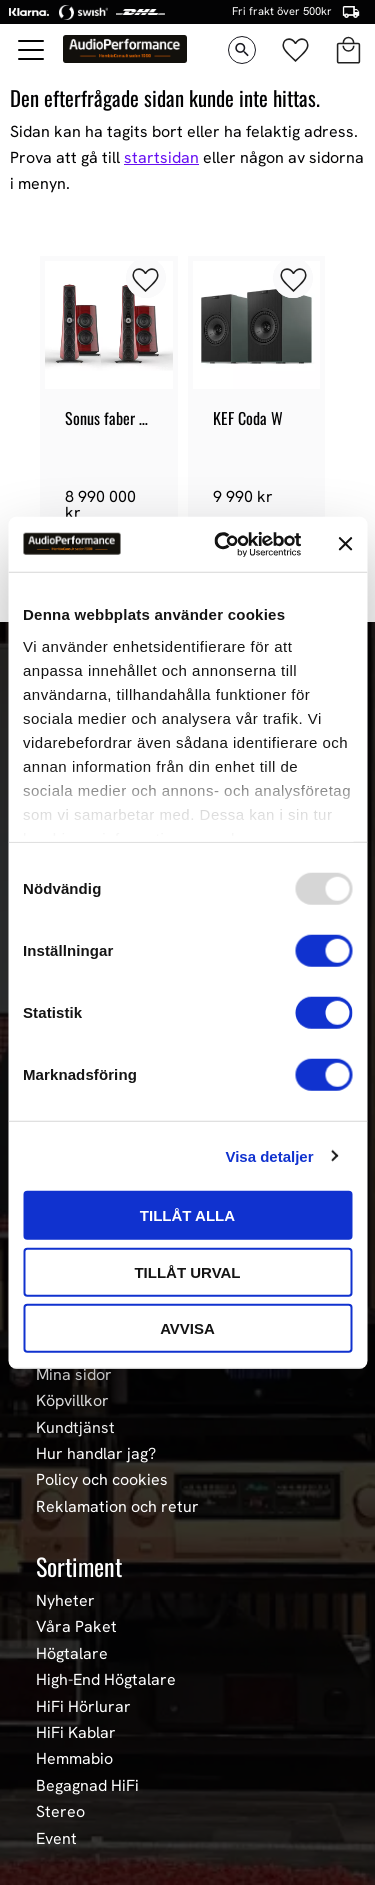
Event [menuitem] (56, 1839)
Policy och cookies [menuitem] (102, 1480)
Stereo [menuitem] (60, 1812)
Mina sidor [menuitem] (74, 1375)
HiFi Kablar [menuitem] (76, 1733)
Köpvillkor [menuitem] (72, 1401)
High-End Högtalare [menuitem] (106, 1680)
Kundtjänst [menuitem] (75, 1428)
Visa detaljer (269, 1155)
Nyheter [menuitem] (65, 1601)
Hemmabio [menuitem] (74, 1759)
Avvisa (187, 1328)
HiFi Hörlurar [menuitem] (83, 1707)
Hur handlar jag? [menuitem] (96, 1454)
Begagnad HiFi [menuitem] (87, 1786)
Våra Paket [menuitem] (76, 1627)
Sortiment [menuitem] (79, 1566)
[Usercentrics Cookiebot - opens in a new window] (223, 544)
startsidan (161, 157)
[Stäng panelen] (345, 544)
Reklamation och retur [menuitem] (117, 1507)
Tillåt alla (187, 1215)
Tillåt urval (187, 1271)
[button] (32, 50)
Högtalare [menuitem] (72, 1654)
